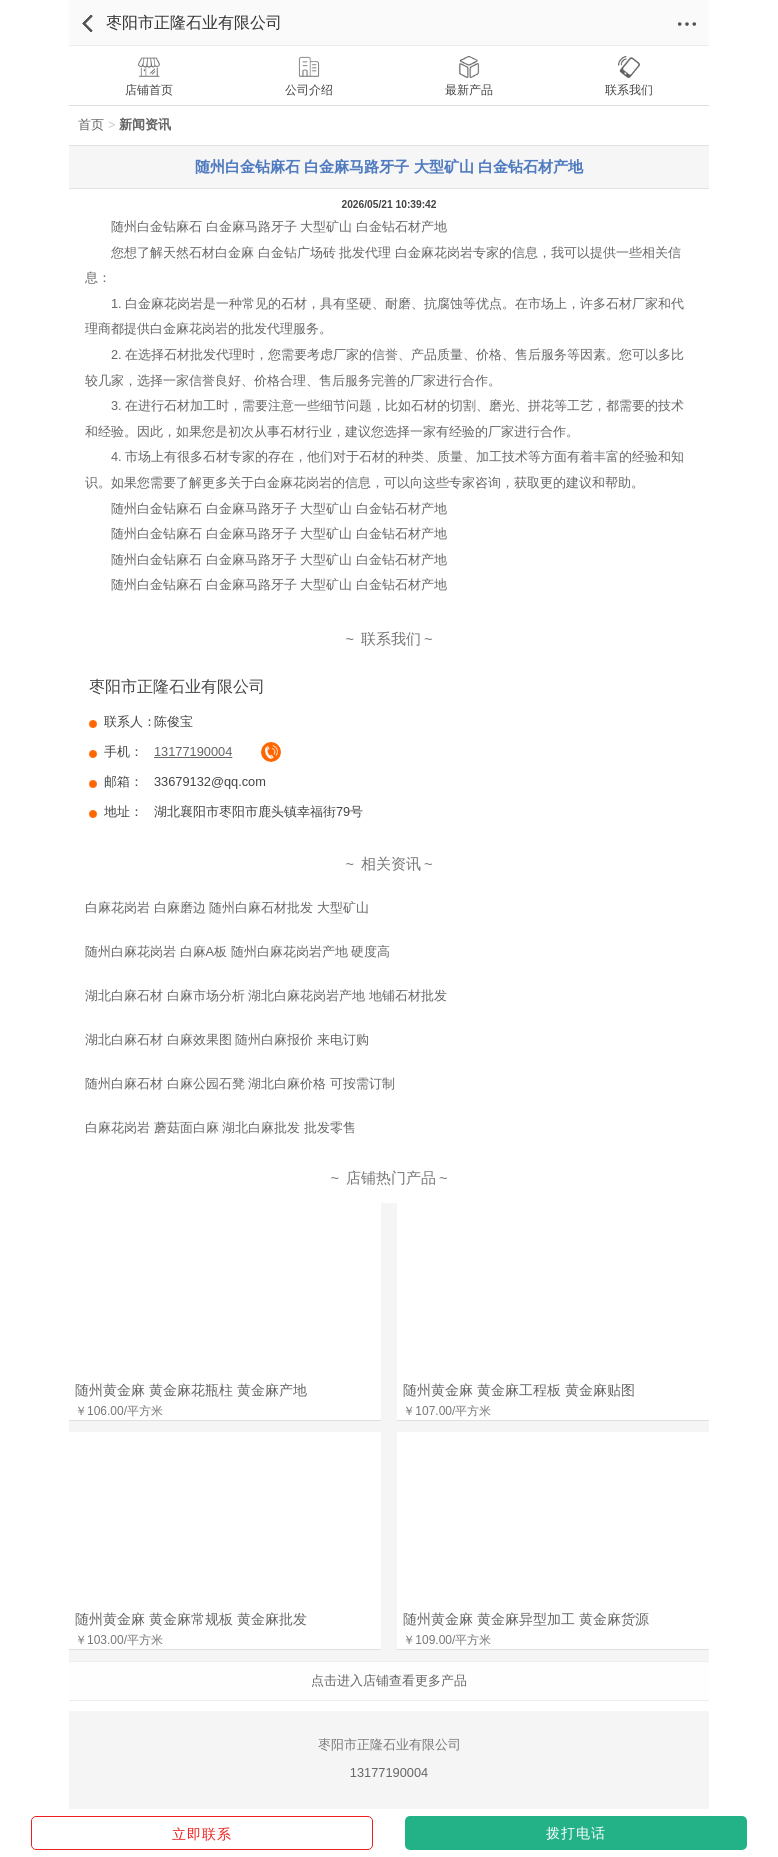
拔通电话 (271, 752)
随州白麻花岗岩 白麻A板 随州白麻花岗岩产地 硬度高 (237, 951)
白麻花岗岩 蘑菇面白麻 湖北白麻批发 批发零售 (220, 1127)
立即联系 (202, 1834)
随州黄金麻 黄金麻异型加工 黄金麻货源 (526, 1619)
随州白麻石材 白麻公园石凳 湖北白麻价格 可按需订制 (240, 1083)
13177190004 (193, 751)
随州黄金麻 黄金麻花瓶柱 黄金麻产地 (191, 1390)
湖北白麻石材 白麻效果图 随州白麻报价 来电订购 (227, 1039)
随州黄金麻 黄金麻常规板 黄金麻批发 (191, 1619)
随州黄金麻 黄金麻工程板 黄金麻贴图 (519, 1390)
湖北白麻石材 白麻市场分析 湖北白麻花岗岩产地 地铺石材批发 (266, 995)
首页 (91, 124)
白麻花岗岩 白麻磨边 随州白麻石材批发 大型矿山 (227, 907)
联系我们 (391, 639)
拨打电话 (576, 1833)
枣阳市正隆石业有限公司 (194, 22)
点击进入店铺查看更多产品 (389, 1680)
